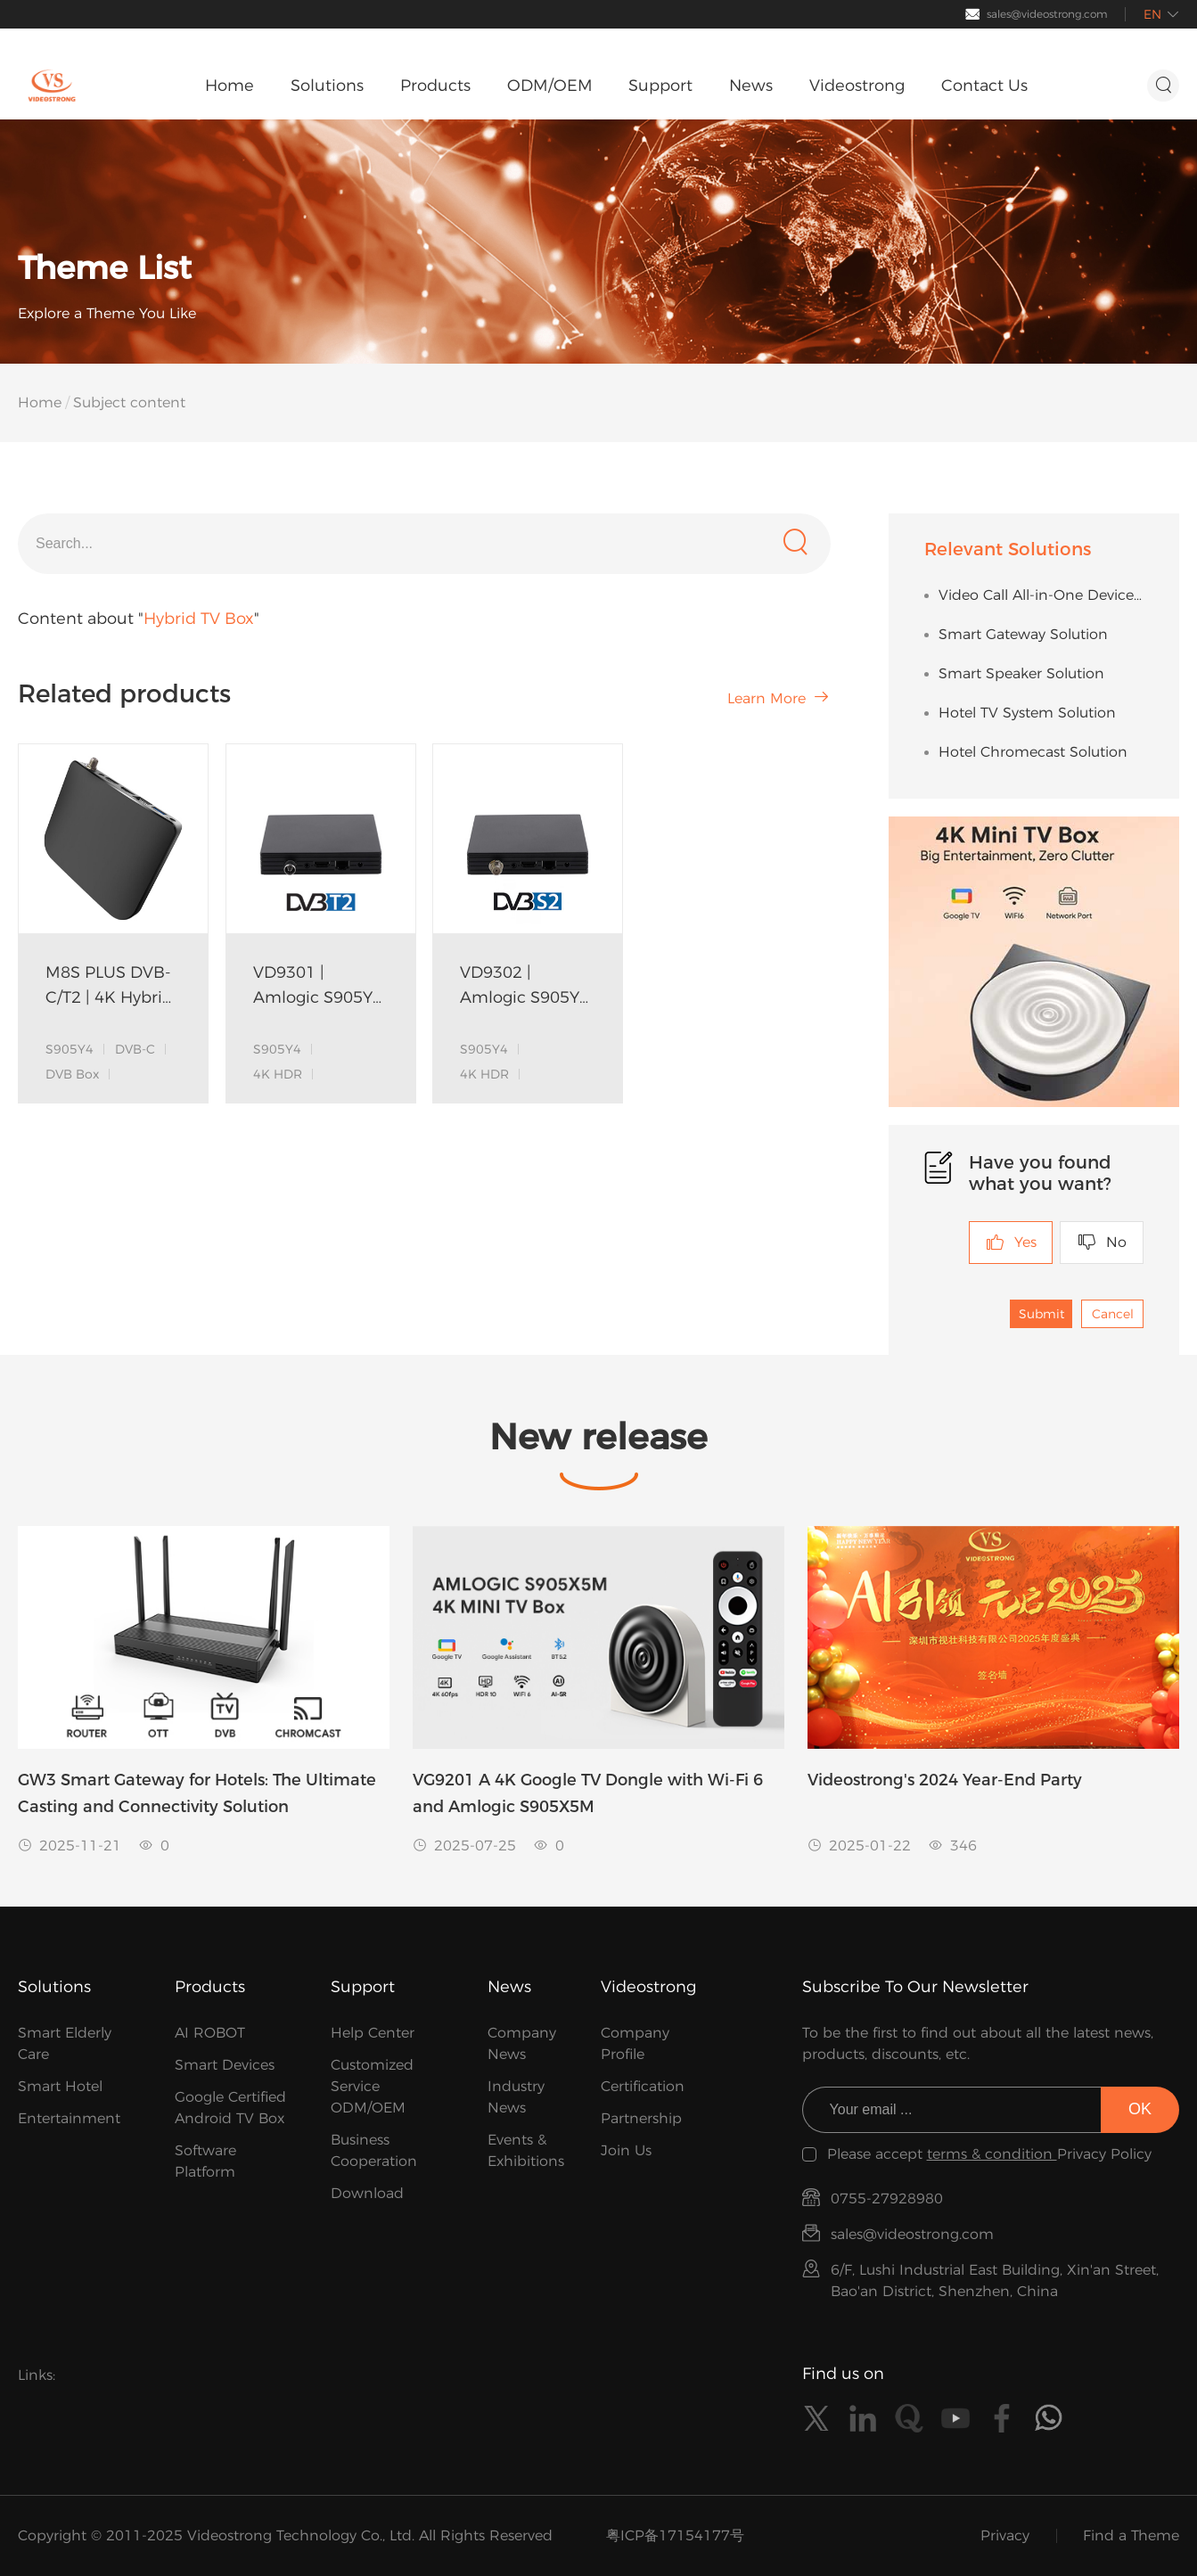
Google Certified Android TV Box (230, 2107)
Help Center (372, 2032)
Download (367, 2193)
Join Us (626, 2150)
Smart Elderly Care (64, 2043)
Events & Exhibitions (526, 2150)
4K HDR (277, 1074)
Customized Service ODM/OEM (372, 2086)
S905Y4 (69, 1049)
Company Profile (635, 2043)
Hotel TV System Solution (1027, 712)
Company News (522, 2043)
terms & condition (992, 2153)
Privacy (1004, 2535)
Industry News (516, 2097)
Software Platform (205, 2161)
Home (39, 402)
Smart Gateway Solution (1023, 634)
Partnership (641, 2118)
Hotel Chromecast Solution (1033, 751)
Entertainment (69, 2118)
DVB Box (72, 1074)
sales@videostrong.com (1047, 14)
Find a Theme (1131, 2535)
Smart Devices (225, 2064)
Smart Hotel (60, 2086)
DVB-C (135, 1049)
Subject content (129, 402)
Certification (643, 2086)
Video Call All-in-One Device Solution (1041, 595)
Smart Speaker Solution (1021, 673)
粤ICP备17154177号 (675, 2535)
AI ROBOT (210, 2032)
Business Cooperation (374, 2150)
